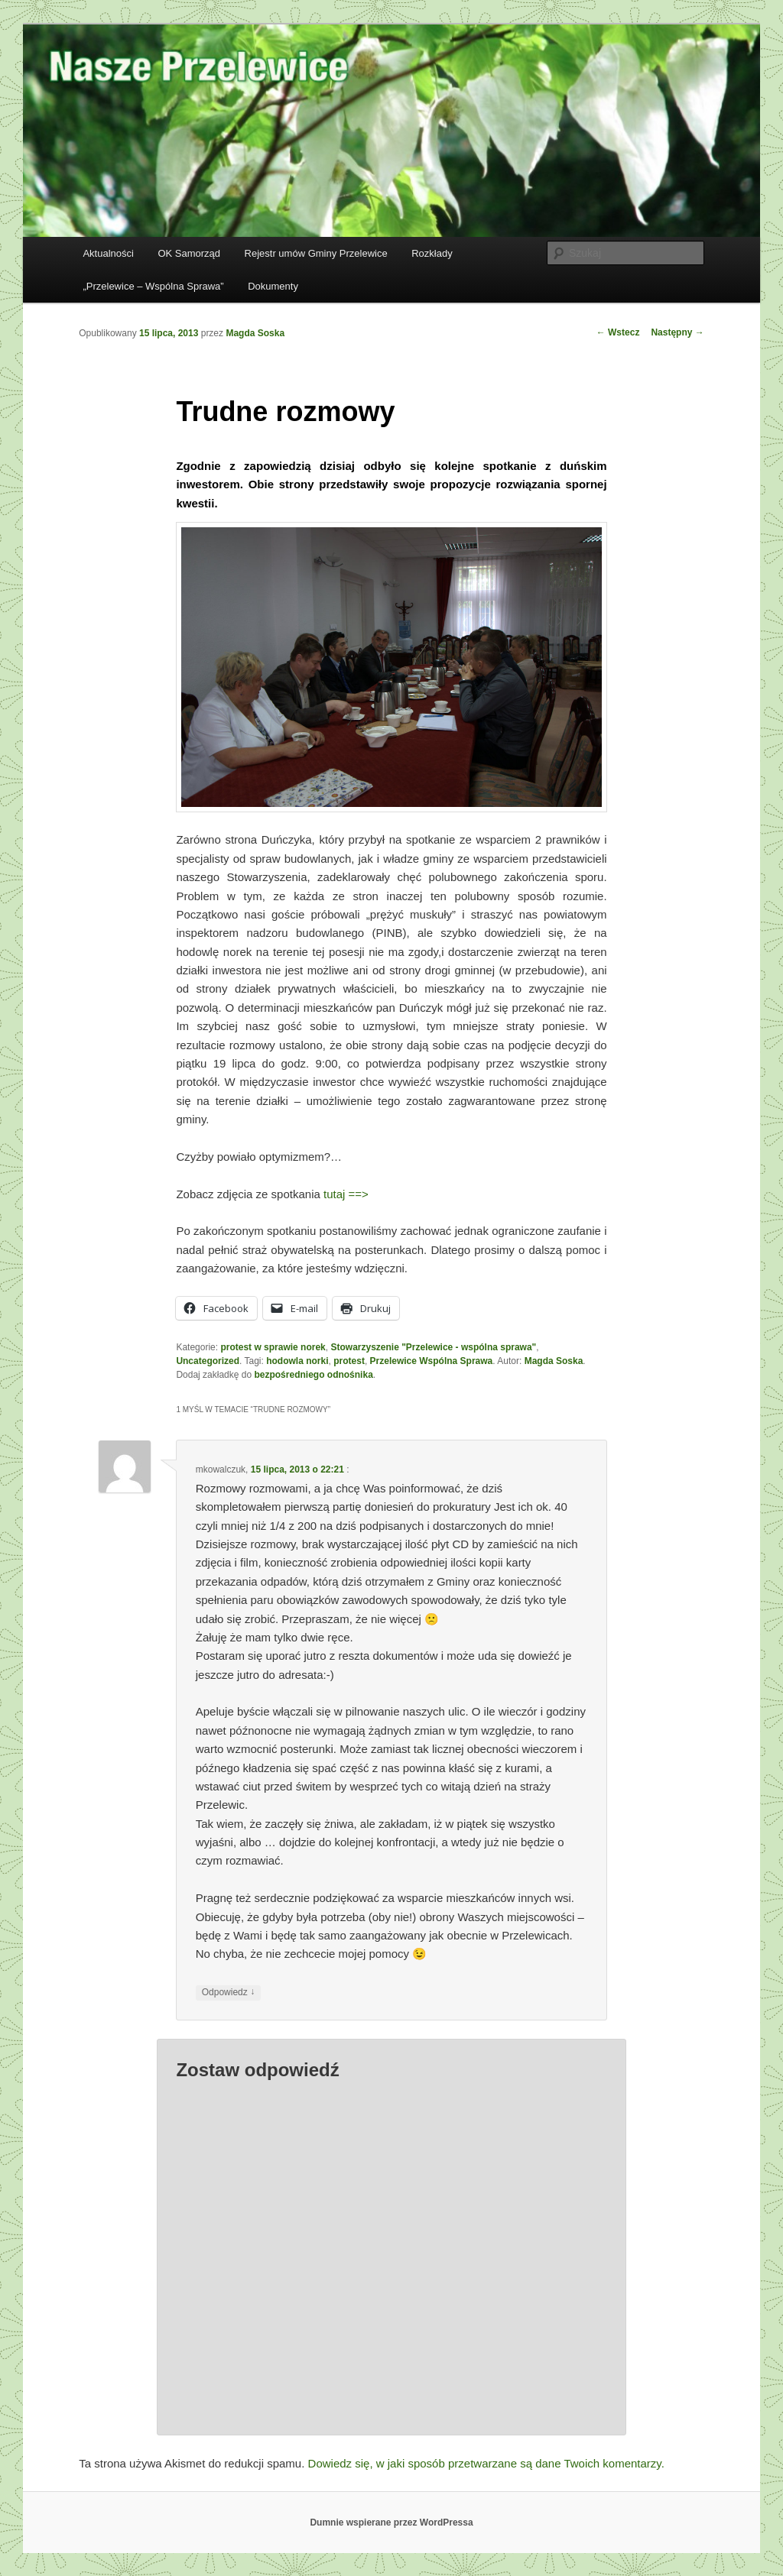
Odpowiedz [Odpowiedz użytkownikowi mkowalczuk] (228, 1992)
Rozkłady (431, 253)
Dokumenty (273, 286)
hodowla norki (297, 1361)
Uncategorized (207, 1361)
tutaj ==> (346, 1194)
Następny (677, 332)
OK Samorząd (189, 253)
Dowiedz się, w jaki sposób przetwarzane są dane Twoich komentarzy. (486, 2463)
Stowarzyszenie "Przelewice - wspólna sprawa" (433, 1347)
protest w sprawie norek (272, 1347)
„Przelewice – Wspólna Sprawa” (153, 286)
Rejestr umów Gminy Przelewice (316, 253)
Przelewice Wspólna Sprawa (431, 1361)
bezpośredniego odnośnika (313, 1374)
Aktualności (108, 253)
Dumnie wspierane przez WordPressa (391, 2522)
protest (349, 1361)
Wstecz (618, 332)
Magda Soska (255, 333)
